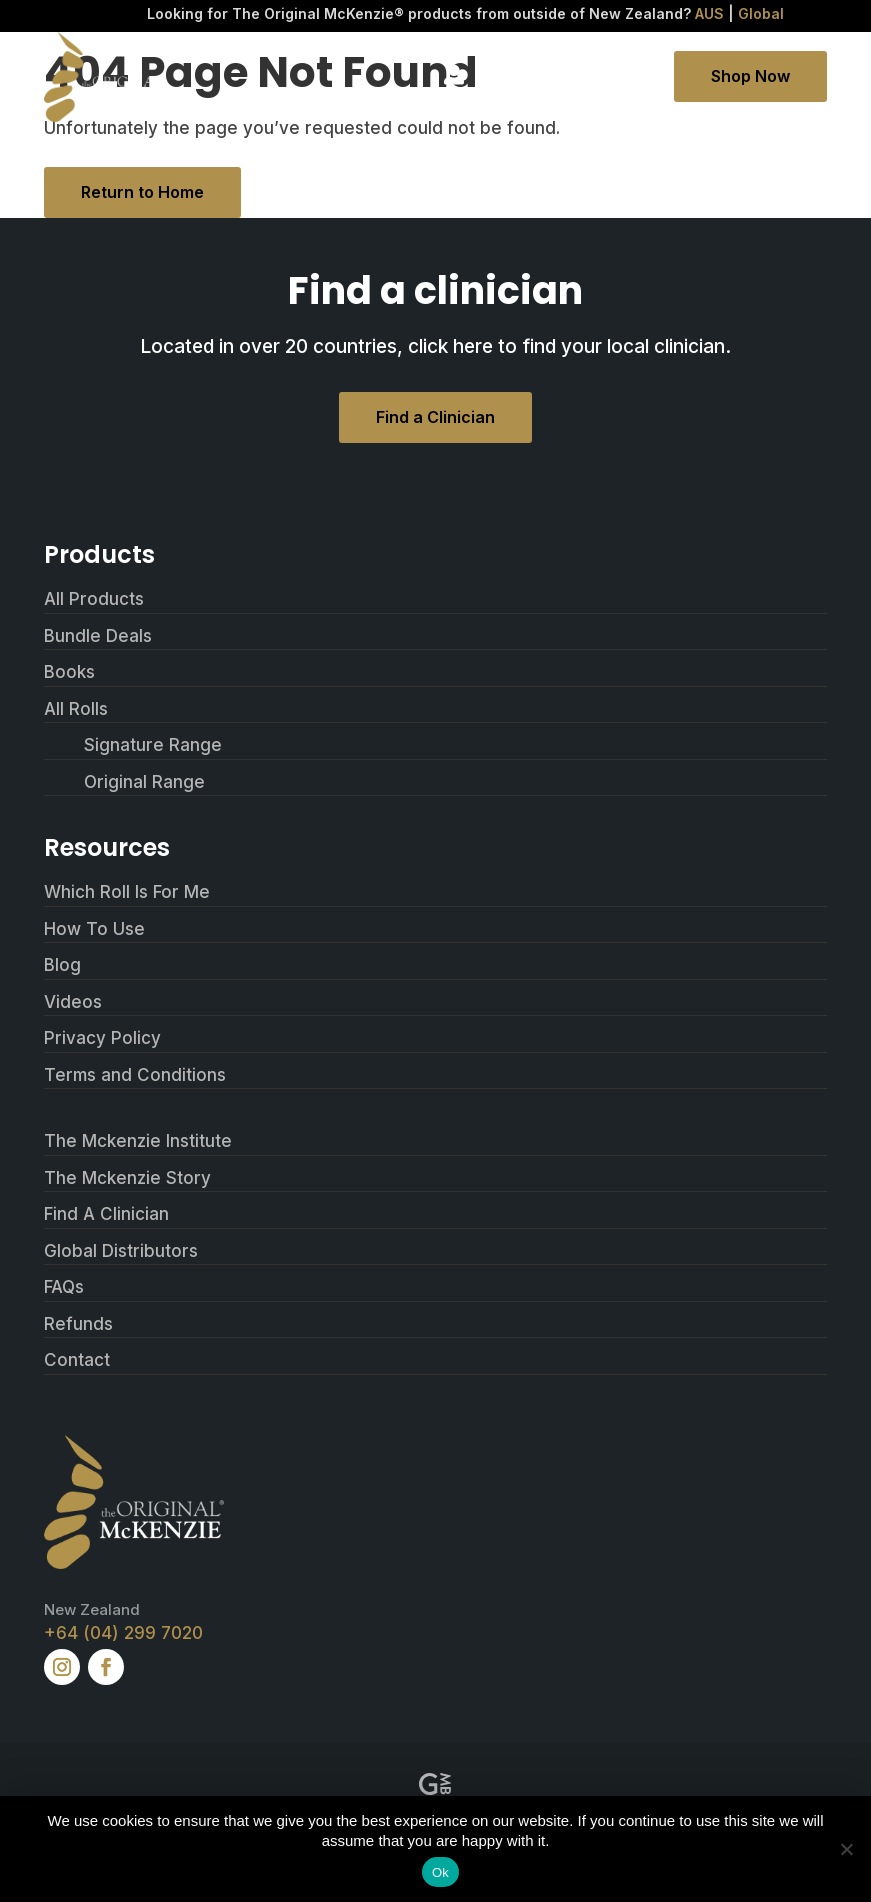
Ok (440, 1872)
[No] (846, 1849)
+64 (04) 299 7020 (123, 1633)
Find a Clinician (435, 417)
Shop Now (750, 76)
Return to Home (142, 192)
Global (761, 13)
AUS (709, 13)
